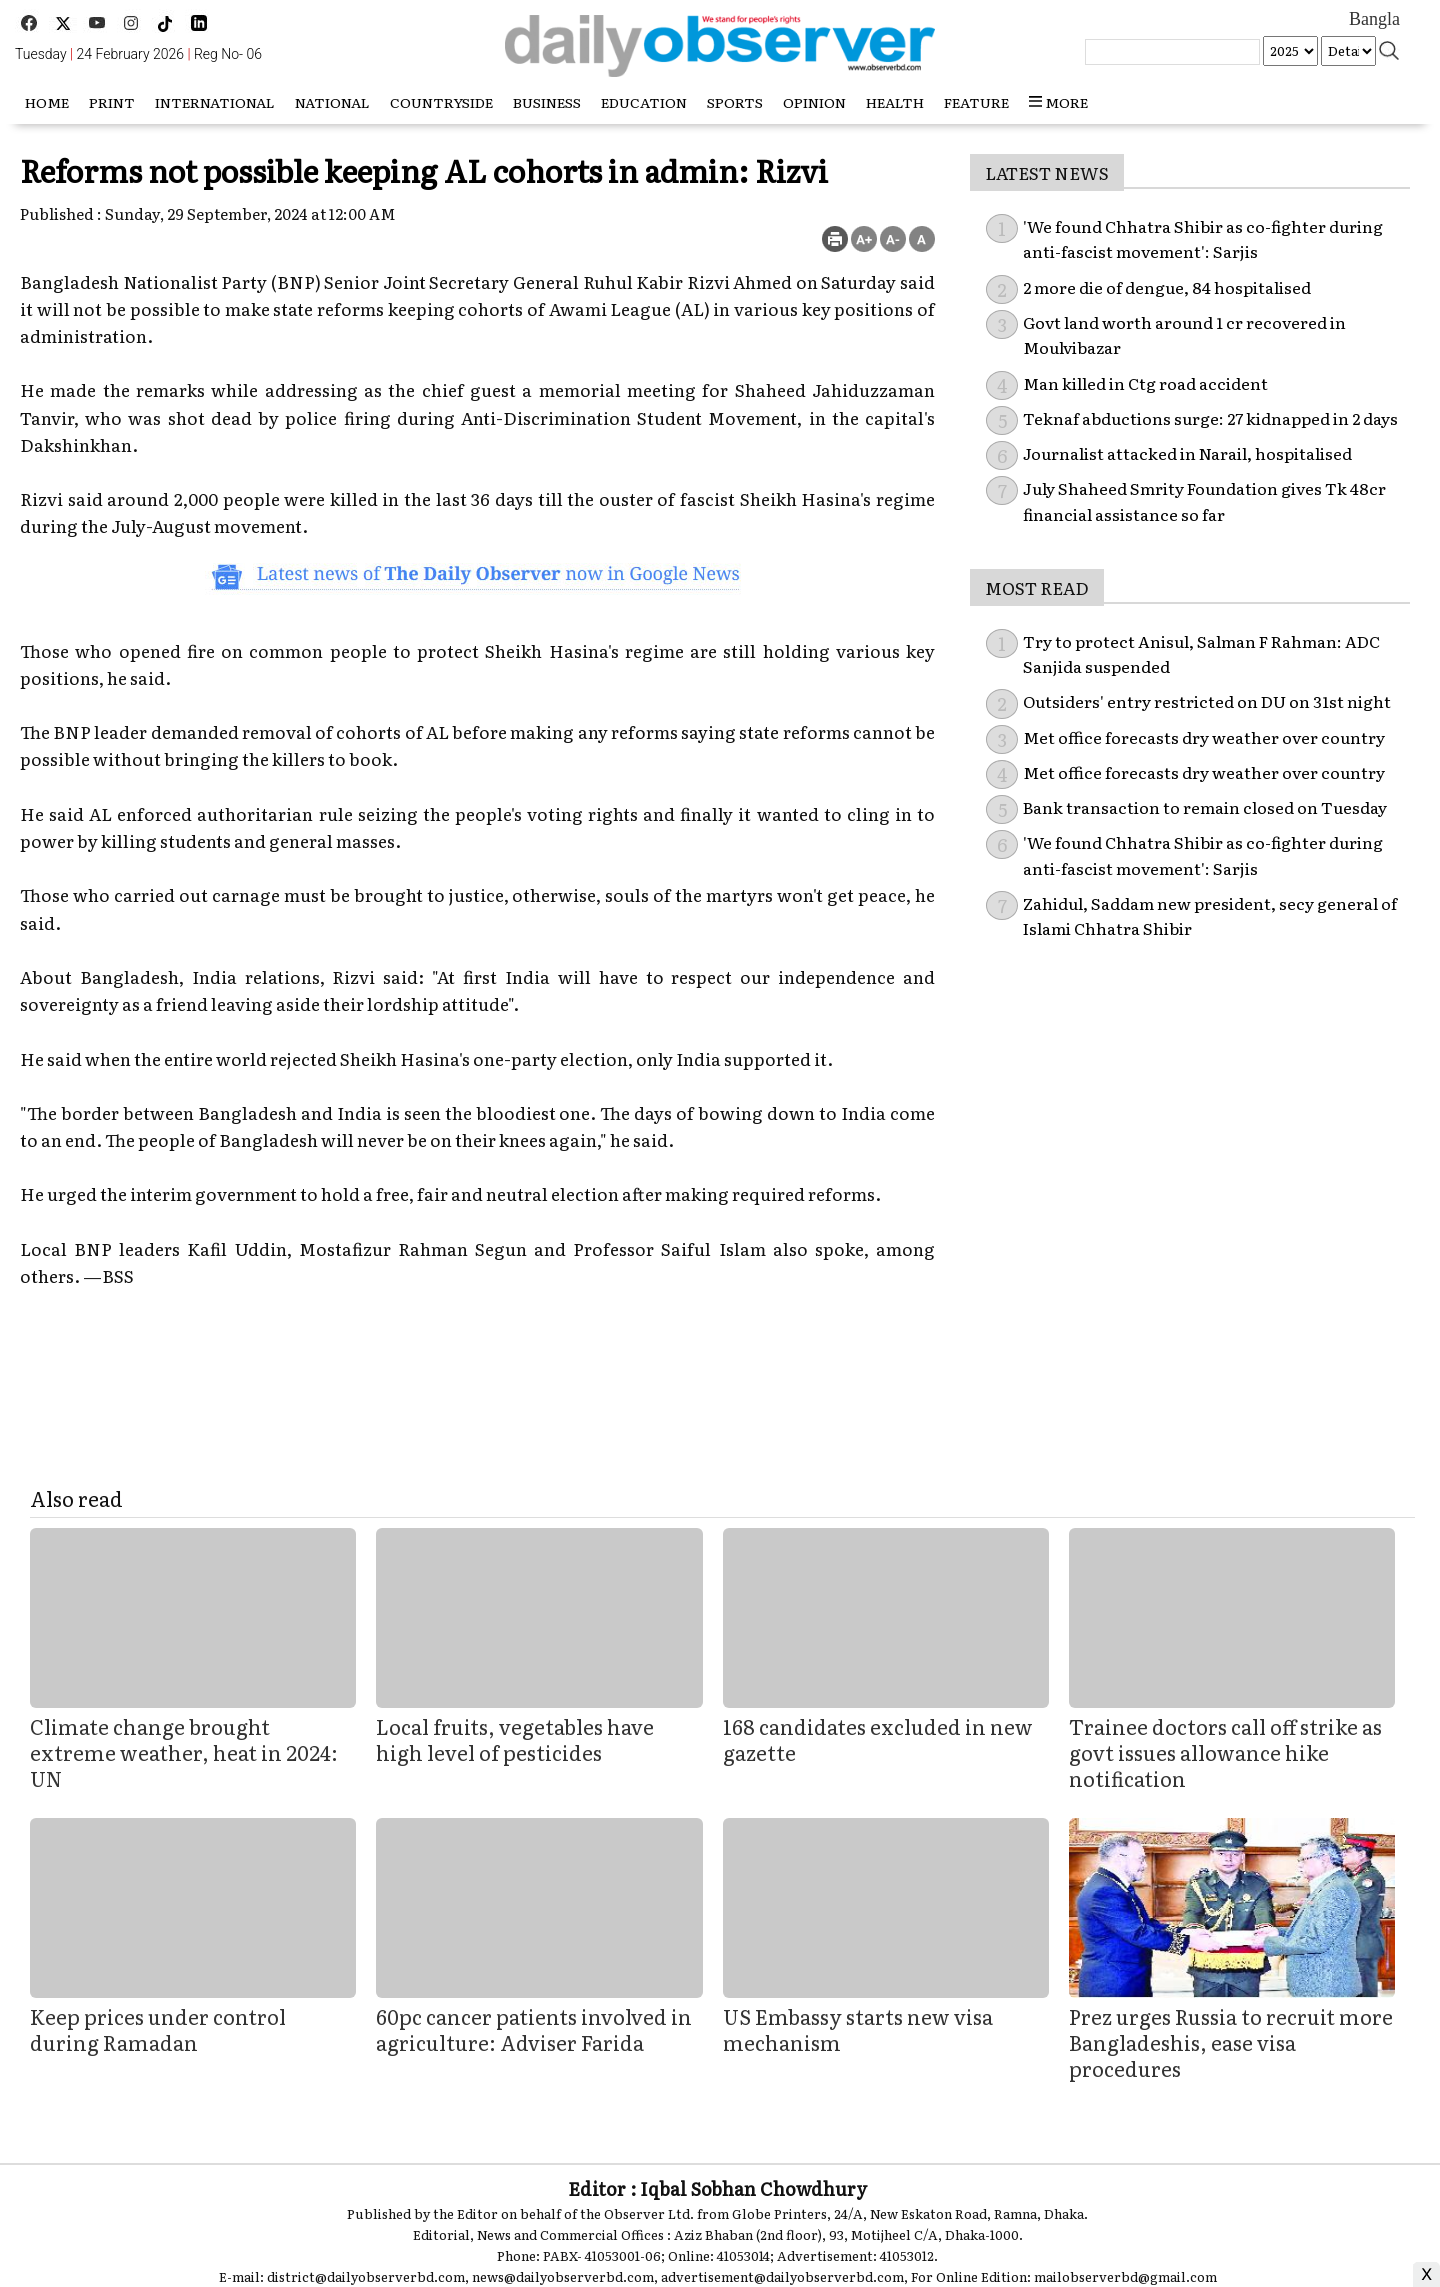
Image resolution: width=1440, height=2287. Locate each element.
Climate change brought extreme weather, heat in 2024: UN (184, 1752)
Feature (976, 102)
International (215, 102)
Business (547, 102)
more (1058, 102)
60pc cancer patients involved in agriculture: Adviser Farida (534, 2029)
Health (895, 102)
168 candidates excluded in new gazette (878, 1739)
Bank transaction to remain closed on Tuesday (1205, 807)
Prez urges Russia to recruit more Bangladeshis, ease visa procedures (1231, 2042)
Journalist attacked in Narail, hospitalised (1187, 453)
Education (644, 102)
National (332, 102)
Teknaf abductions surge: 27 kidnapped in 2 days (1210, 418)
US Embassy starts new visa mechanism (858, 2029)
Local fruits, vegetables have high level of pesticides (515, 1739)
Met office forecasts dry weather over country (1204, 737)
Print (112, 102)
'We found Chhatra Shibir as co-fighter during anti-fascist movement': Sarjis (1203, 239)
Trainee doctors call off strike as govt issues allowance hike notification (1225, 1752)
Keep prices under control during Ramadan (158, 2029)
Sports (735, 102)
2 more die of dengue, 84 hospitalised (1167, 287)
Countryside (441, 102)
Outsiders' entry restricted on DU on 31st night (1207, 701)
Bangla (1374, 19)
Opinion (814, 102)
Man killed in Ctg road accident (1145, 383)
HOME (47, 102)
